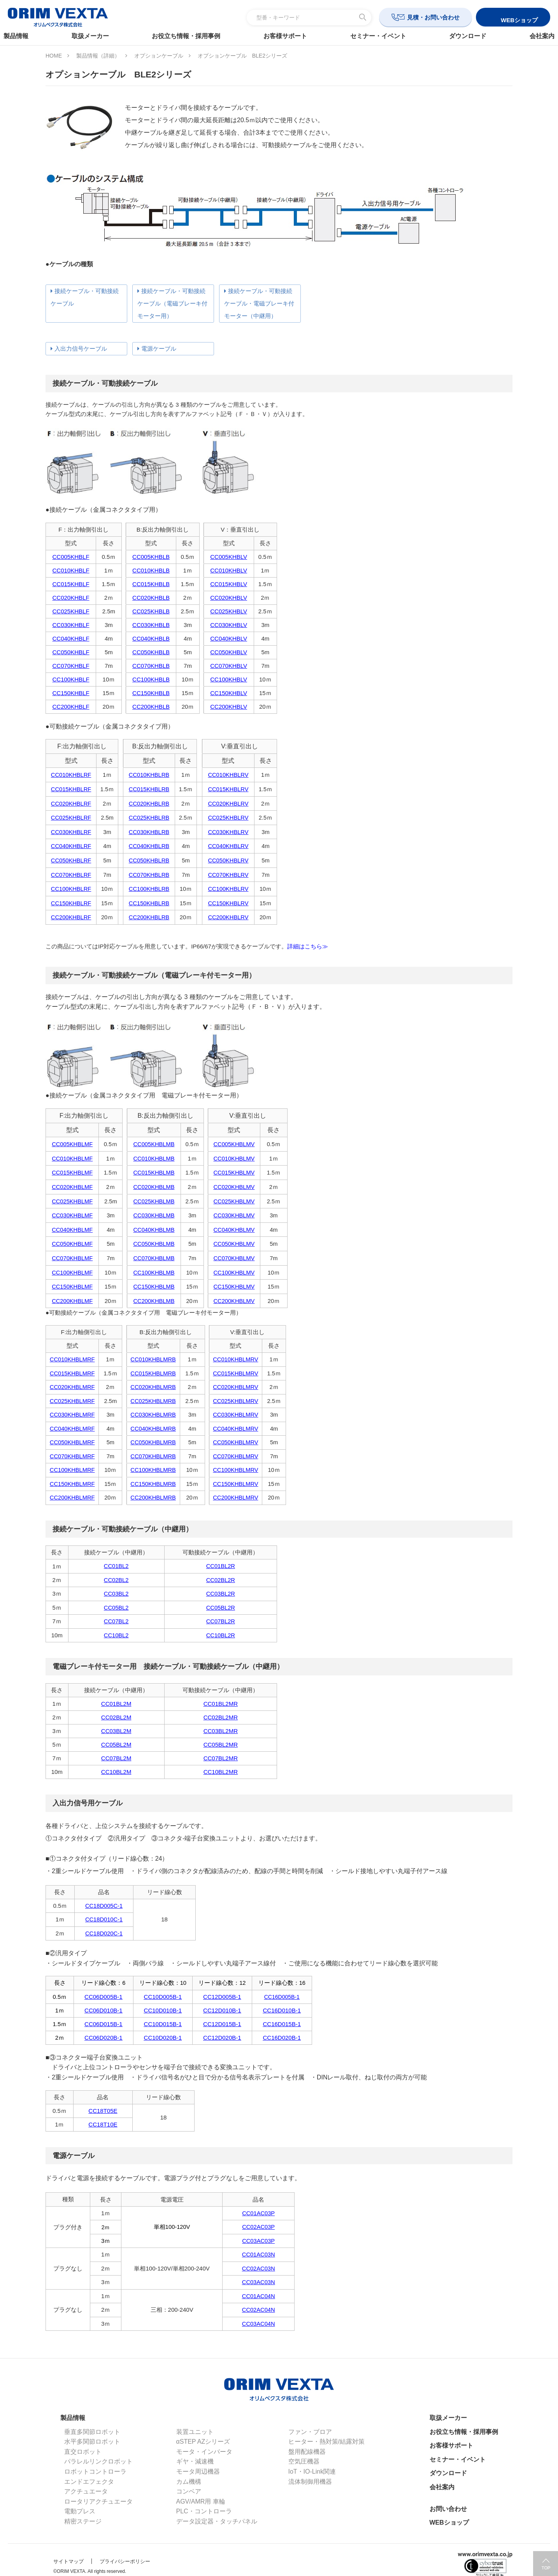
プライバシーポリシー (125, 2561)
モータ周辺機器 (198, 2471)
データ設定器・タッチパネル (216, 2521)
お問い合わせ (448, 2509)
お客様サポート (285, 36)
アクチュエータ (86, 2491)
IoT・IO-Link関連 (312, 2471)
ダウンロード (462, 36)
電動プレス (79, 2511)
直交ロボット (83, 2451)
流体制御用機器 (310, 2481)
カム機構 (188, 2481)
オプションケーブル (158, 56)
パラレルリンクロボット (98, 2461)
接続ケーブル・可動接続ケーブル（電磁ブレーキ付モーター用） (172, 303)
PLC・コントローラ (204, 2511)
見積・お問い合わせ (433, 17)
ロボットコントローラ (95, 2471)
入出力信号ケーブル (80, 348)
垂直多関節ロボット (92, 2431)
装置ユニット (195, 2431)
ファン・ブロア (310, 2431)
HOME (54, 56)
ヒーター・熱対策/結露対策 (326, 2441)
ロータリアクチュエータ (98, 2501)
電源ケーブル (158, 348)
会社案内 (533, 36)
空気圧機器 (303, 2461)
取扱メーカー (95, 36)
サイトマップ (68, 2561)
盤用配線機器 (307, 2451)
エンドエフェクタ (89, 2481)
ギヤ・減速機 (195, 2461)
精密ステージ (83, 2521)
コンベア (188, 2491)
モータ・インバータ (204, 2451)
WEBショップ (449, 2522)
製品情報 (24, 36)
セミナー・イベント (375, 36)
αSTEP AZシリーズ (203, 2441)
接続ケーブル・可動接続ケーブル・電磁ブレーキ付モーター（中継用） (259, 303)
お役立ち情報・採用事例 (188, 36)
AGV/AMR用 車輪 (200, 2501)
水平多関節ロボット (92, 2441)
